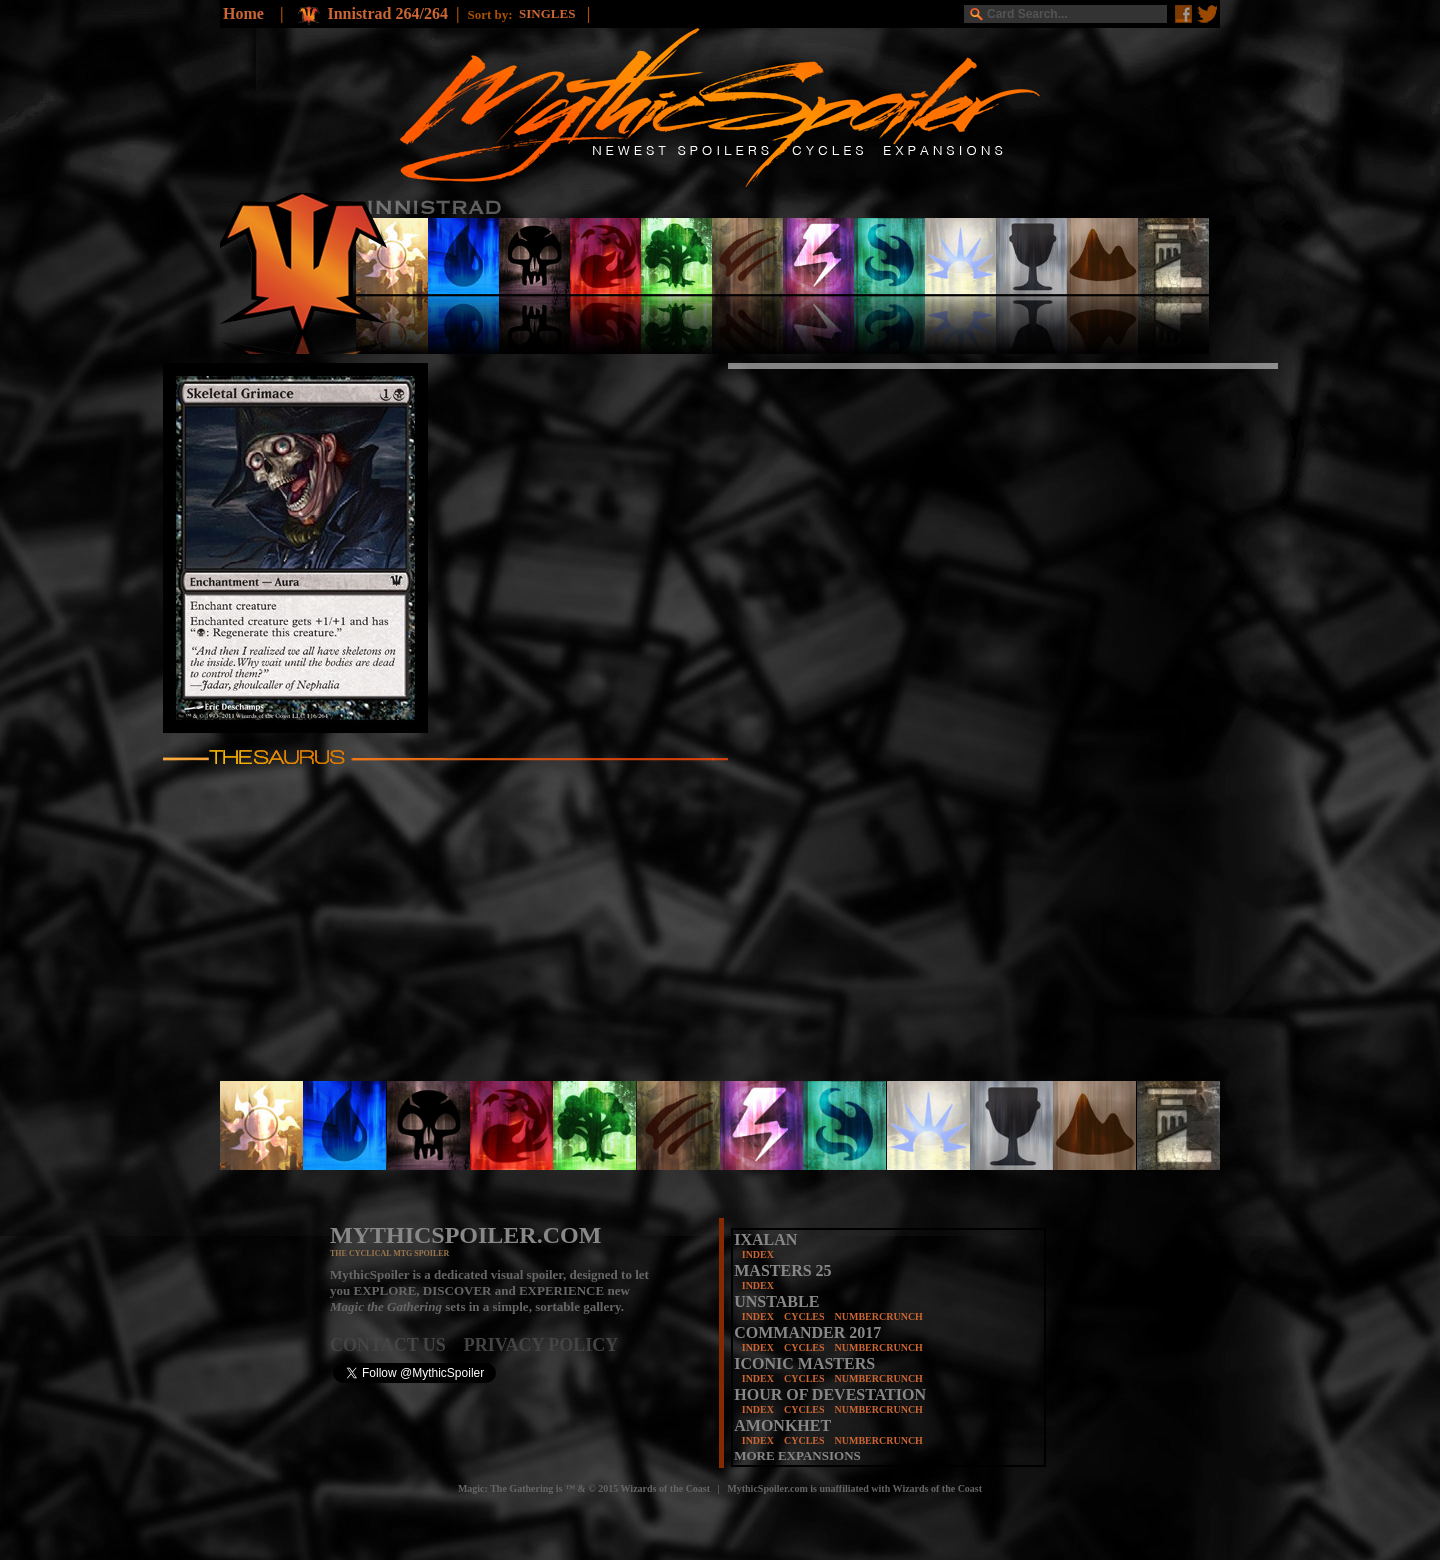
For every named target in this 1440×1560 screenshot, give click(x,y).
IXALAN (765, 1239)
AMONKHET (782, 1425)
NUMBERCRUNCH (879, 1316)
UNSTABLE (776, 1301)
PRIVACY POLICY (541, 1345)
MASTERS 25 (782, 1270)
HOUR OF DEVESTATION (830, 1394)
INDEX (758, 1254)
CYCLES (804, 1316)
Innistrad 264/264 (387, 13)
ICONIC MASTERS (804, 1363)
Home (243, 13)
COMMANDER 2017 (807, 1332)
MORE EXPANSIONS (797, 1455)
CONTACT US (397, 1345)
